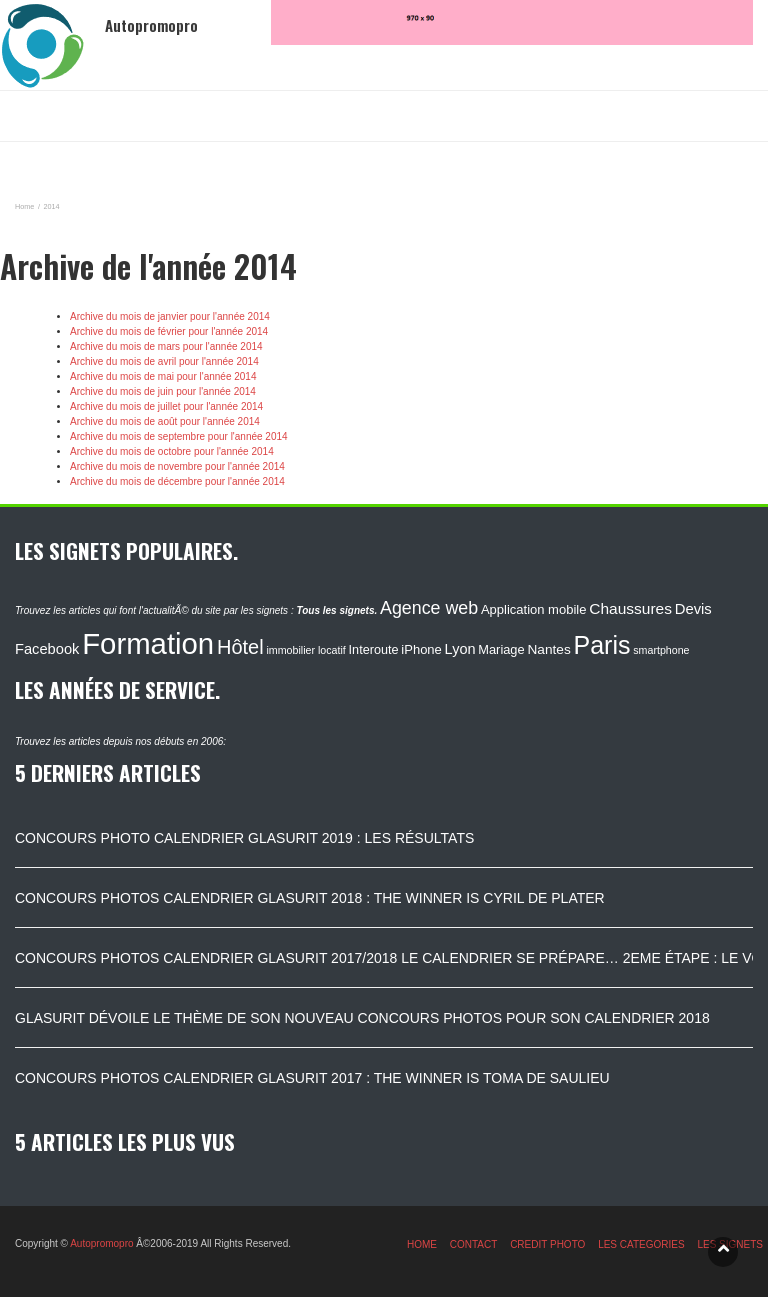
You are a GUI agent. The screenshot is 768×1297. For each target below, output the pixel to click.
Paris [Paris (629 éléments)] (602, 645)
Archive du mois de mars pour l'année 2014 (166, 346)
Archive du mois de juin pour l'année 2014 (163, 391)
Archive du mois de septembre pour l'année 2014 (179, 436)
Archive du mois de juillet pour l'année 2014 (166, 406)
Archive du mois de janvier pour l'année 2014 (170, 316)
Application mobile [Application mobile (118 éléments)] (534, 609)
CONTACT (474, 1244)
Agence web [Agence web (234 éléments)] (429, 608)
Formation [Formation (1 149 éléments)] (148, 643)
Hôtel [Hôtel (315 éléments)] (240, 647)
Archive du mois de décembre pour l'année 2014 (177, 481)
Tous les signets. (336, 610)
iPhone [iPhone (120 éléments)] (421, 649)
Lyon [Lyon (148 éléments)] (460, 649)
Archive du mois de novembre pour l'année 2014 (177, 466)
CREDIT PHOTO (547, 1244)
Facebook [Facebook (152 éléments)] (47, 649)
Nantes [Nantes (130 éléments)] (548, 649)
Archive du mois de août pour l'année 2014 (165, 421)
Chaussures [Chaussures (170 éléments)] (630, 608)
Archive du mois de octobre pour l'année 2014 (172, 451)
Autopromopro (101, 1243)
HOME (422, 1244)
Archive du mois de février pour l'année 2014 (169, 331)
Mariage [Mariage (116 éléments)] (501, 649)
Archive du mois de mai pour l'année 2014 (163, 376)
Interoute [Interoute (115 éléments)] (374, 650)
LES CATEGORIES (641, 1244)
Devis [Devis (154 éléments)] (693, 609)
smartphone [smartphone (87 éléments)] (661, 650)
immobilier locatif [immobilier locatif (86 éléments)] (305, 650)
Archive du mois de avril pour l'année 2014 (164, 361)
